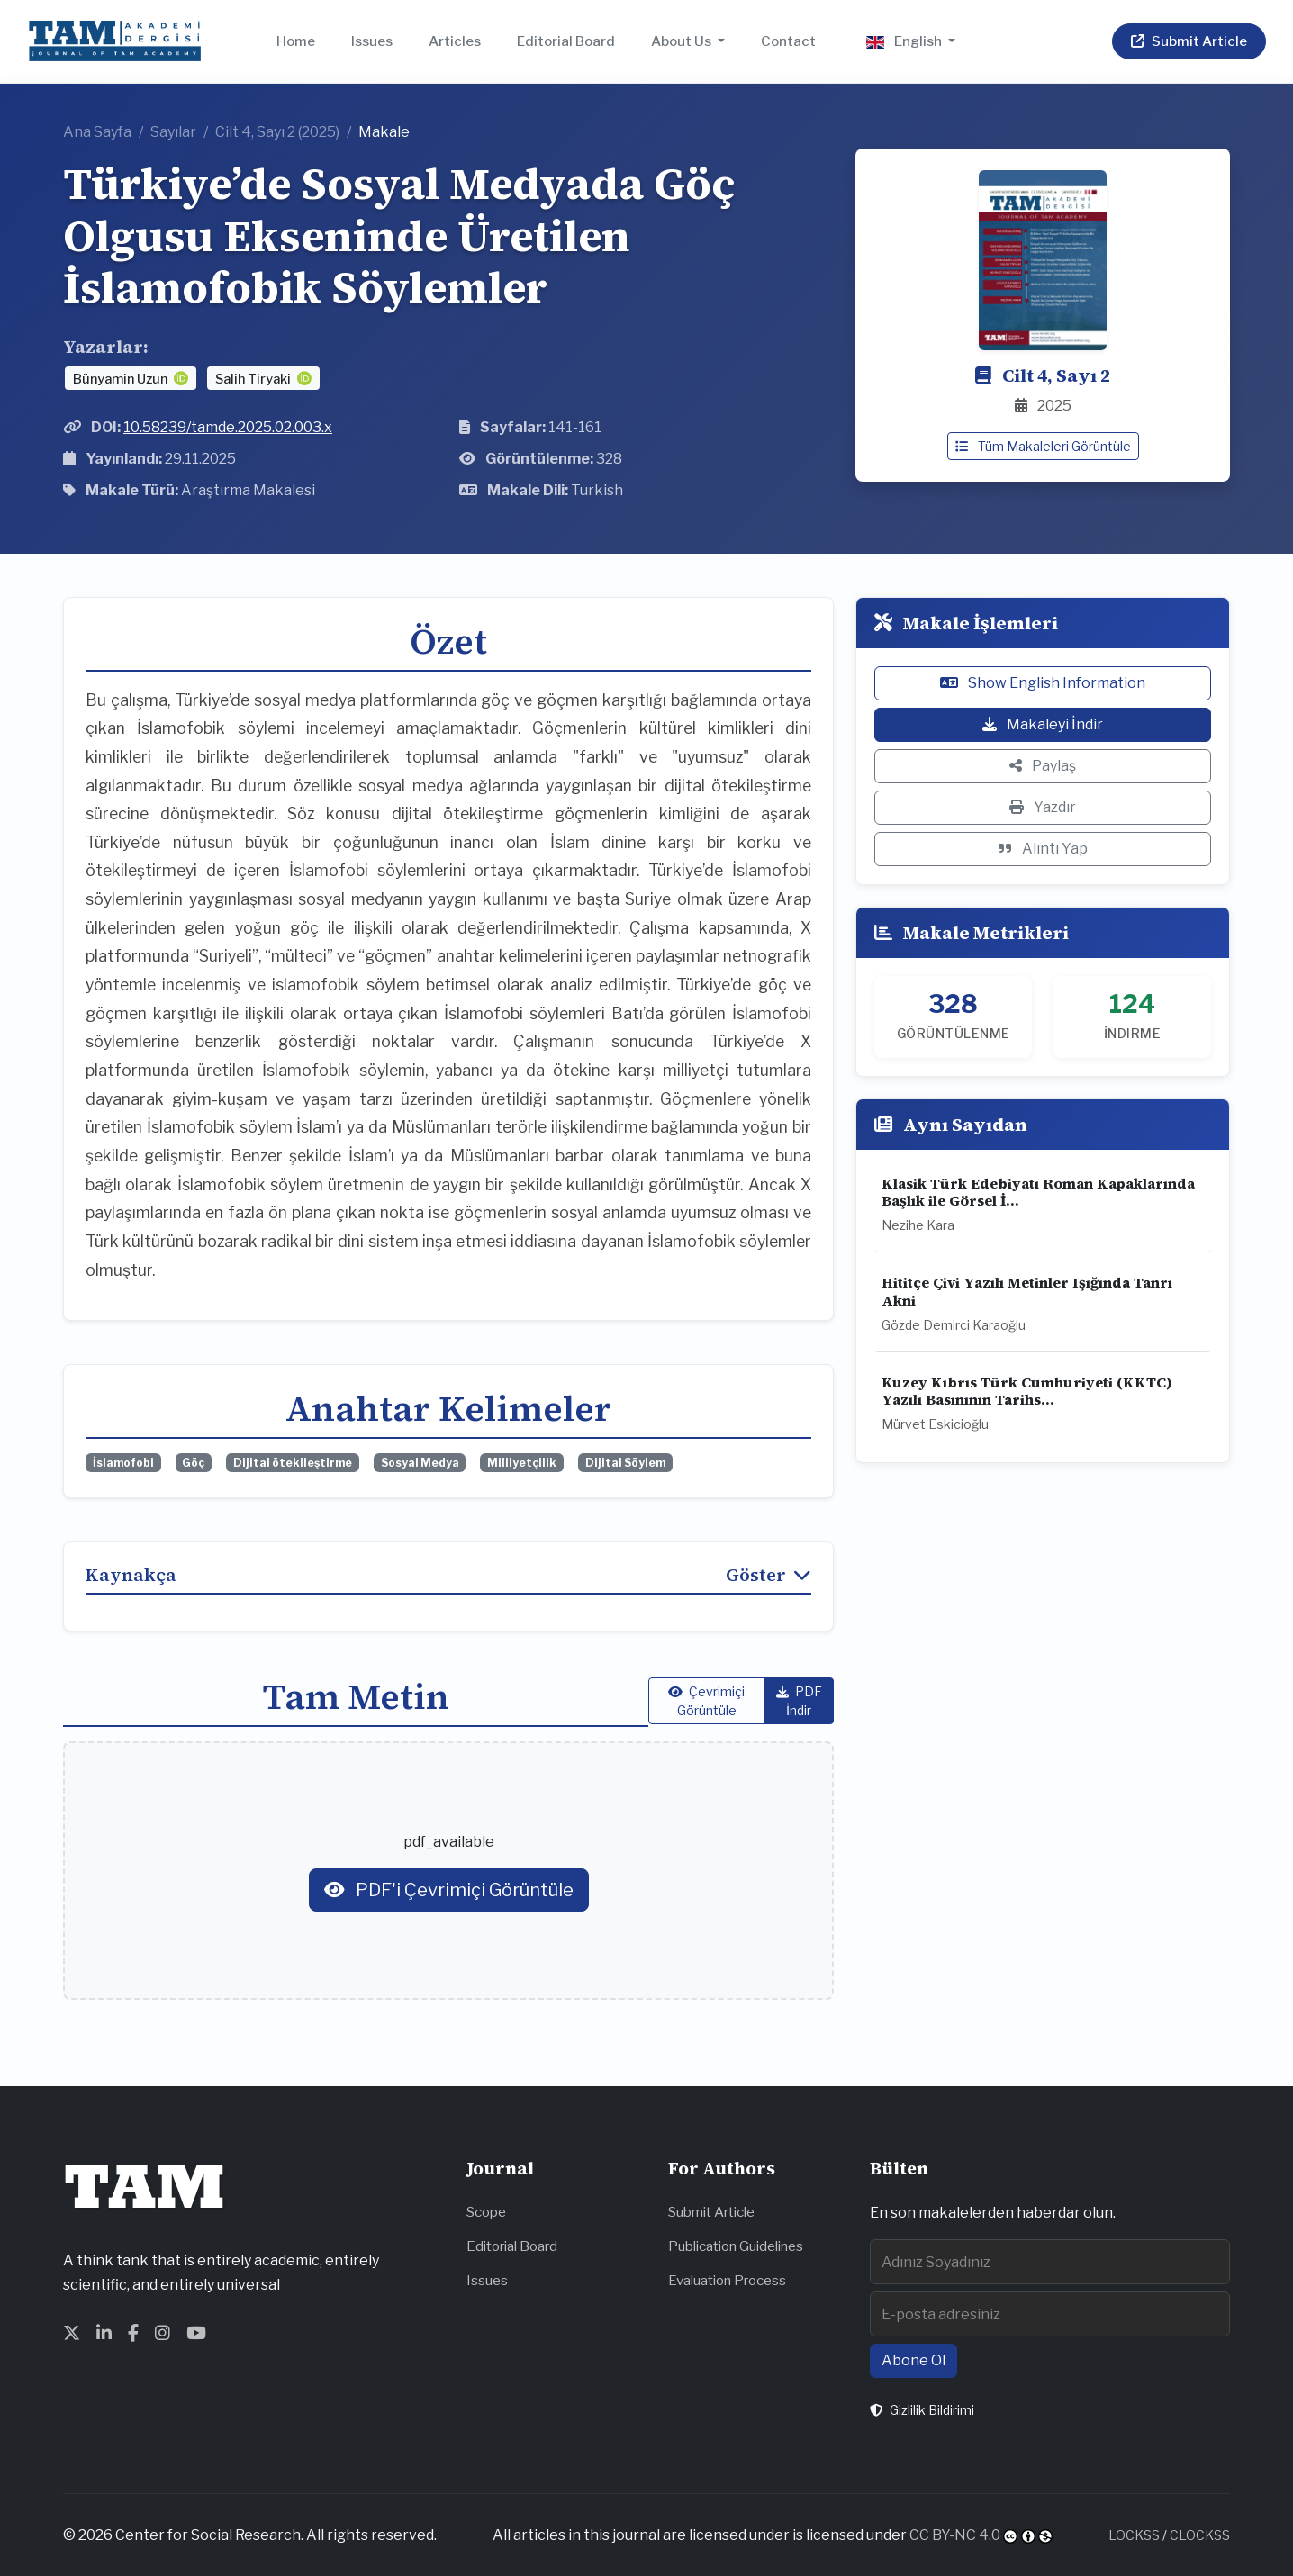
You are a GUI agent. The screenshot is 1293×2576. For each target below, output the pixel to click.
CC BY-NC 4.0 (954, 2535)
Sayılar (173, 131)
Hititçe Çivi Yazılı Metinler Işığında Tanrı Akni (1027, 1290)
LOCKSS (1134, 2535)
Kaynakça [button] (448, 1575)
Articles (455, 41)
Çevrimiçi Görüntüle (706, 1701)
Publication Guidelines (735, 2246)
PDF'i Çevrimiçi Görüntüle (449, 1890)
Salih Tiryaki (254, 379)
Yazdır (1042, 807)
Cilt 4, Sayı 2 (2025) (277, 131)
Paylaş (1042, 765)
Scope (486, 2211)
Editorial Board (566, 41)
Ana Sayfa (97, 131)
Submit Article (711, 2211)
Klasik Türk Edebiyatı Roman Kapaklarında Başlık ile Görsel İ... (1038, 1191)
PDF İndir (799, 1701)
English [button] (905, 41)
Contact (788, 41)
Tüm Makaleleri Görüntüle (1043, 446)
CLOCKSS (1200, 2535)
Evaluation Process (727, 2280)
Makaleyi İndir (1042, 724)
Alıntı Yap (1043, 848)
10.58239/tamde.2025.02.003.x (227, 427)
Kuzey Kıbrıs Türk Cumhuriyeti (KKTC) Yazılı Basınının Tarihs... (1027, 1390)
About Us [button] (682, 41)
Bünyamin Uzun (121, 379)
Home (295, 41)
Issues (372, 41)
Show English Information (1042, 682)
